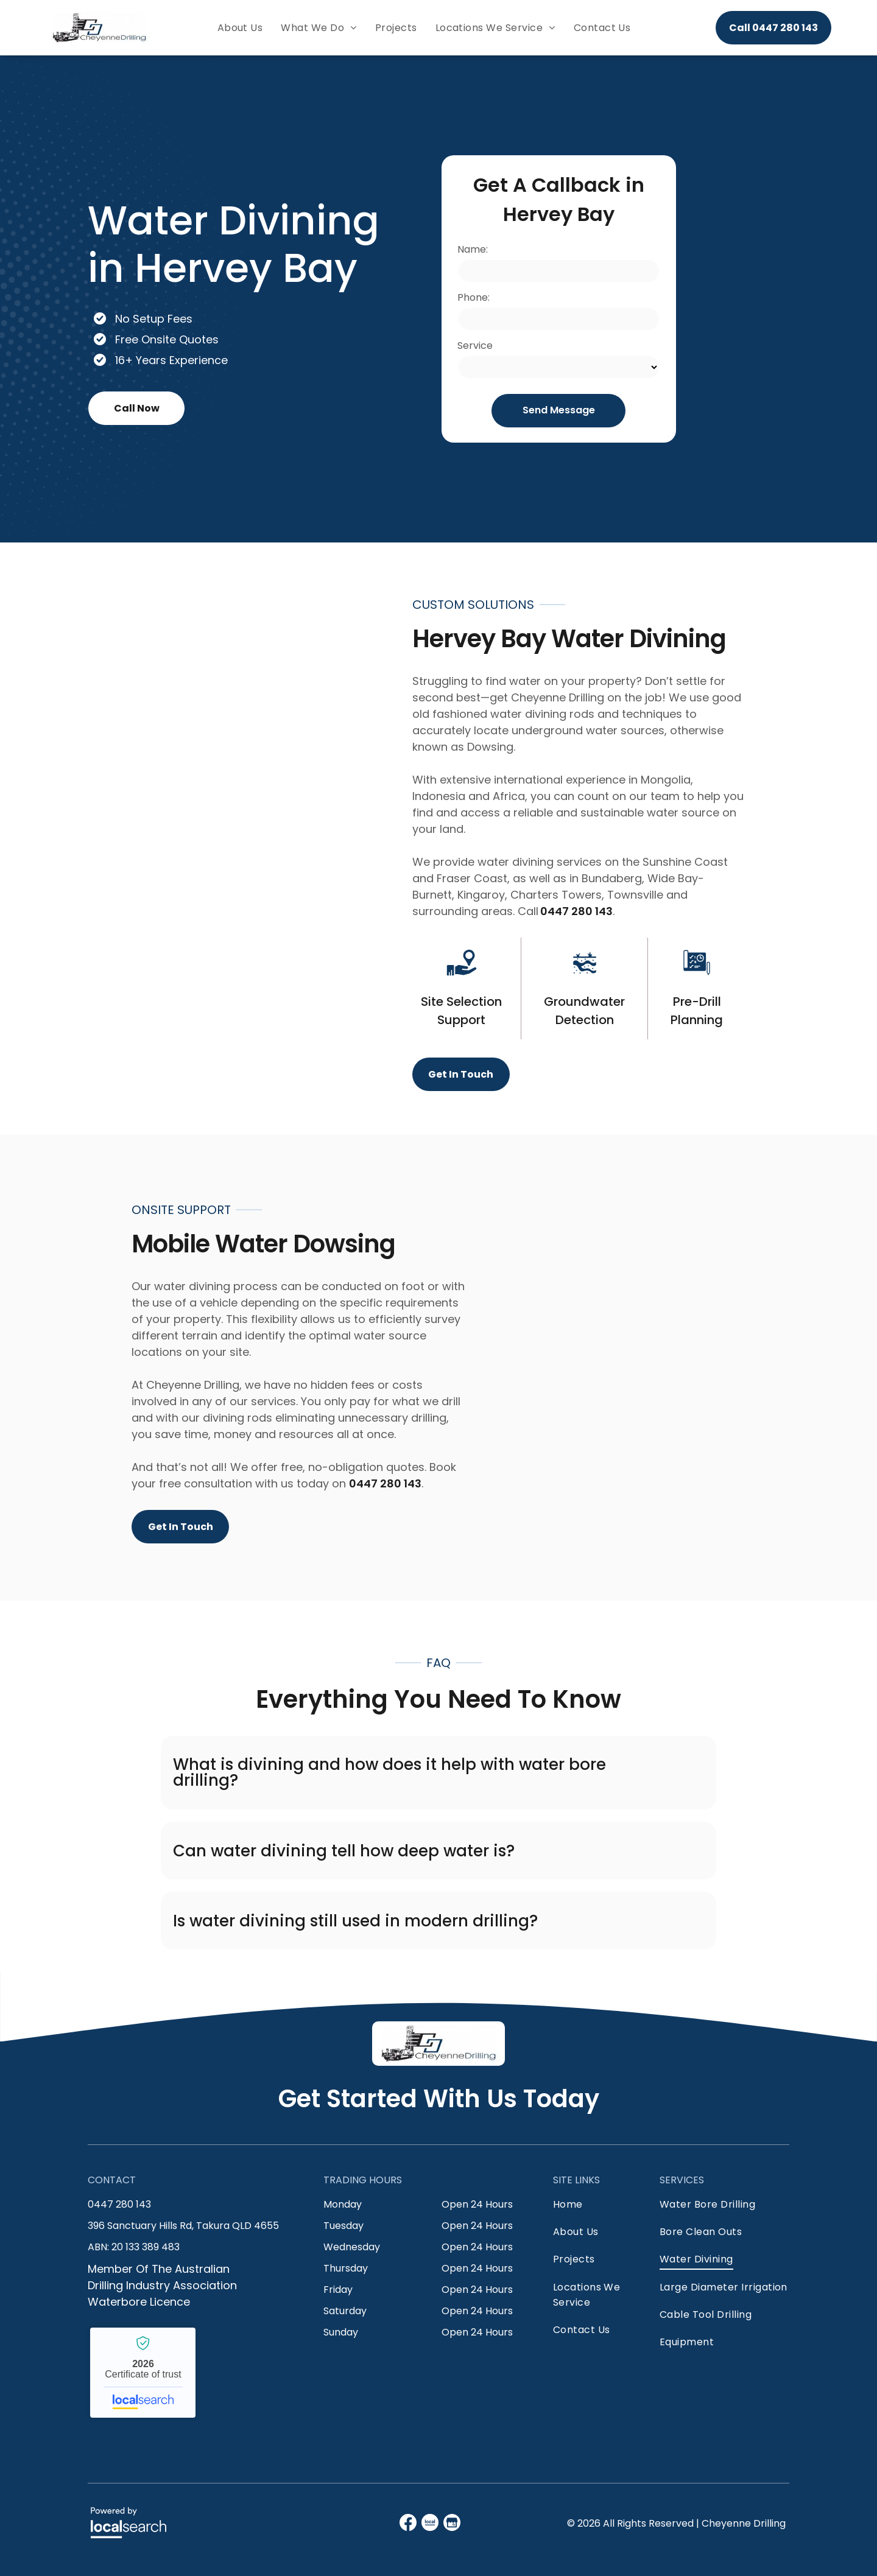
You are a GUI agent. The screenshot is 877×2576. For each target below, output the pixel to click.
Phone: (473, 297)
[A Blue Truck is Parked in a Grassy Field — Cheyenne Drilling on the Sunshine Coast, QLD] (701, 1368)
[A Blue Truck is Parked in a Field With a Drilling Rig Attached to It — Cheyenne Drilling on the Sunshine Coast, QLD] (175, 839)
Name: (472, 249)
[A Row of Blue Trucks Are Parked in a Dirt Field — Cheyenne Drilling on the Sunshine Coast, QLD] (718, 298)
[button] (438, 1772)
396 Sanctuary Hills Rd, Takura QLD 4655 (183, 2226)
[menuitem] (240, 27)
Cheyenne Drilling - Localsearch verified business (142, 2373)
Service (475, 346)
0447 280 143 (576, 911)
